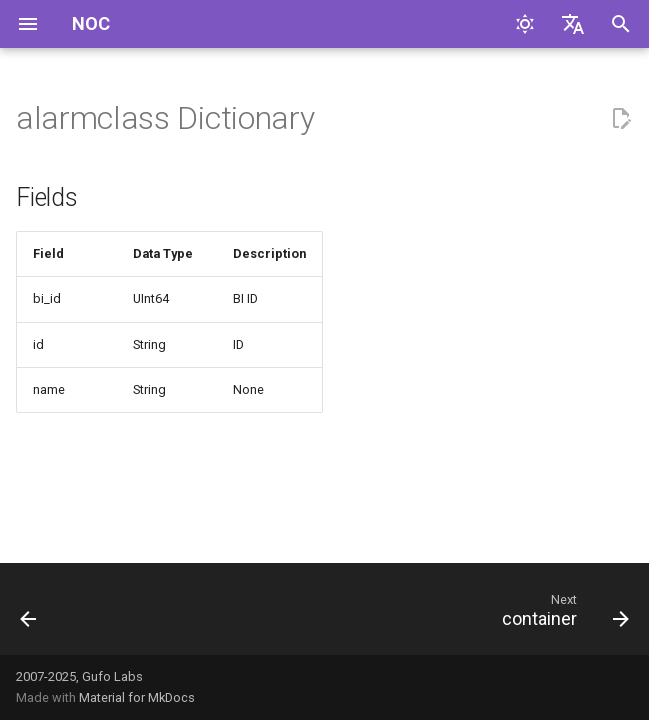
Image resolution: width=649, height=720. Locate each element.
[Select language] (573, 24)
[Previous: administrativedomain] (30, 615)
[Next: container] (561, 615)
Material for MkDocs (137, 697)
